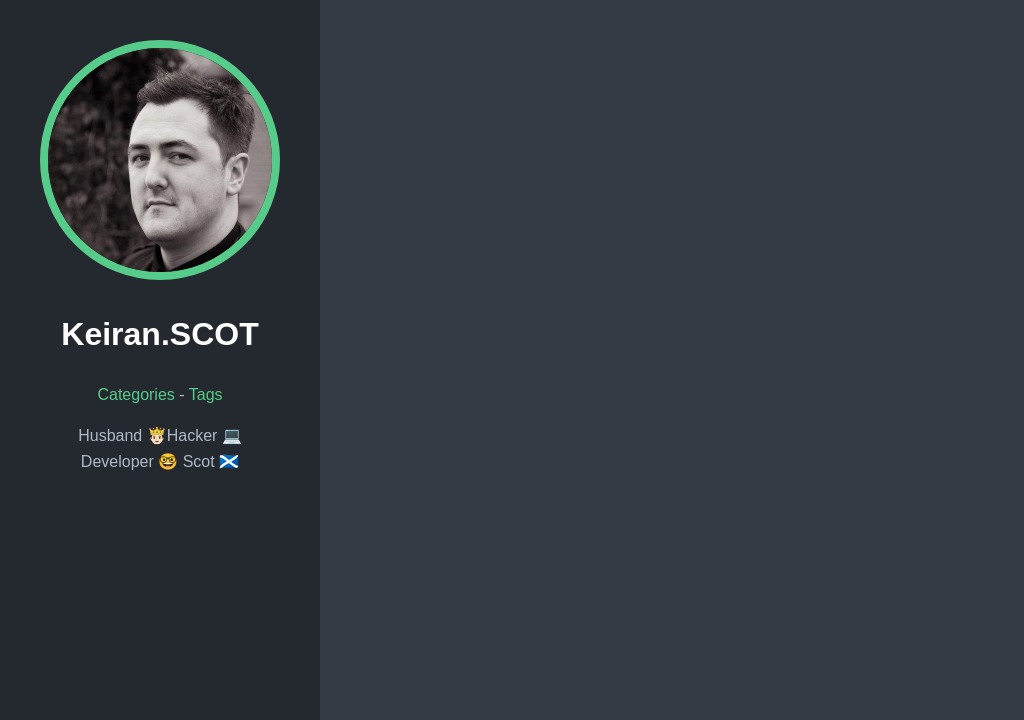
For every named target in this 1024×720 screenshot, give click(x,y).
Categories (135, 394)
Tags (206, 394)
